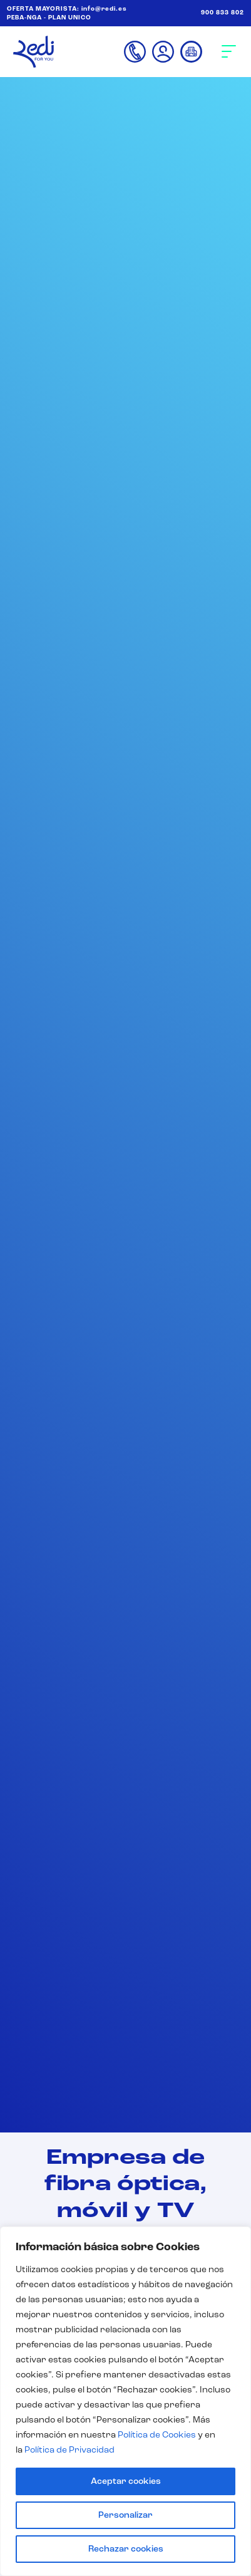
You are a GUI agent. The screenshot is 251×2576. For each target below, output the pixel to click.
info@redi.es (104, 9)
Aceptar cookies (126, 2481)
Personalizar (125, 2515)
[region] (125, 2401)
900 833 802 (222, 12)
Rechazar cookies (125, 2549)
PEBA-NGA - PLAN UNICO (49, 17)
